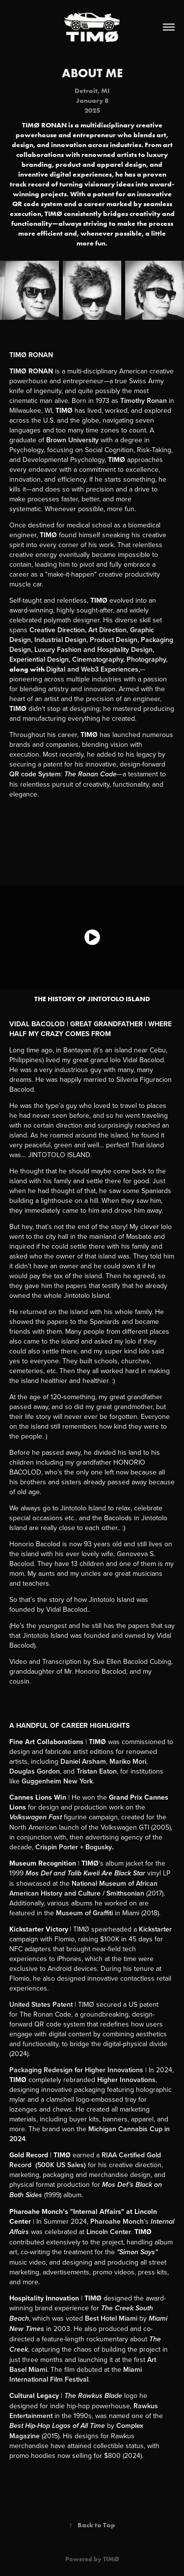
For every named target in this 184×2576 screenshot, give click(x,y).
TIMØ (111, 2559)
